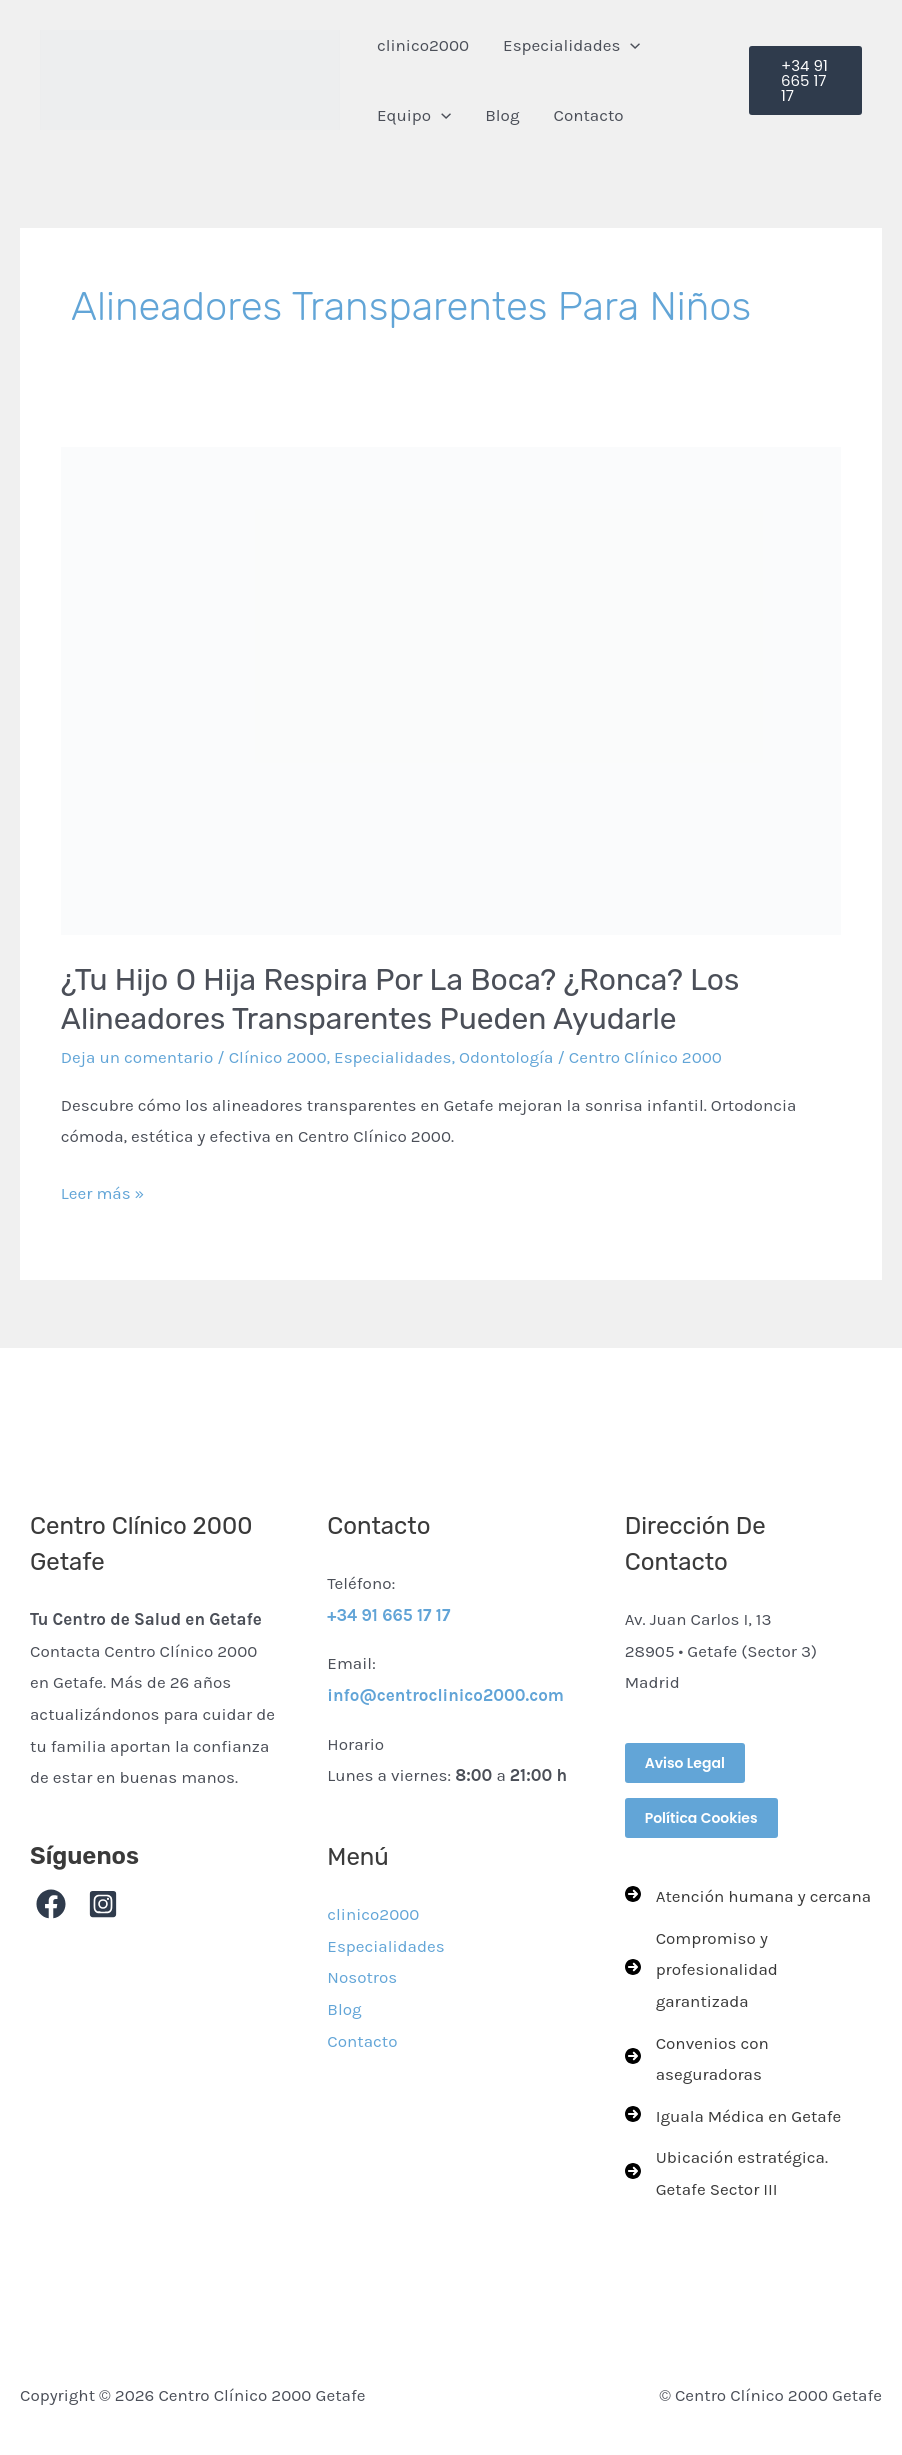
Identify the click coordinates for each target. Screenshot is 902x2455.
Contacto (588, 115)
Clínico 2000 (278, 1057)
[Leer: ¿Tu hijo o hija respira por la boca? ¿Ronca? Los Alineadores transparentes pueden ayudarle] (451, 691)
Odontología (506, 1057)
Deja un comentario (137, 1057)
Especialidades (572, 45)
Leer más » (103, 1190)
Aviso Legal (685, 1763)
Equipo (414, 115)
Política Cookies (701, 1818)
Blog (502, 115)
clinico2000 (423, 45)
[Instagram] (103, 1904)
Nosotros (362, 1977)
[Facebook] (51, 1904)
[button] (630, 45)
